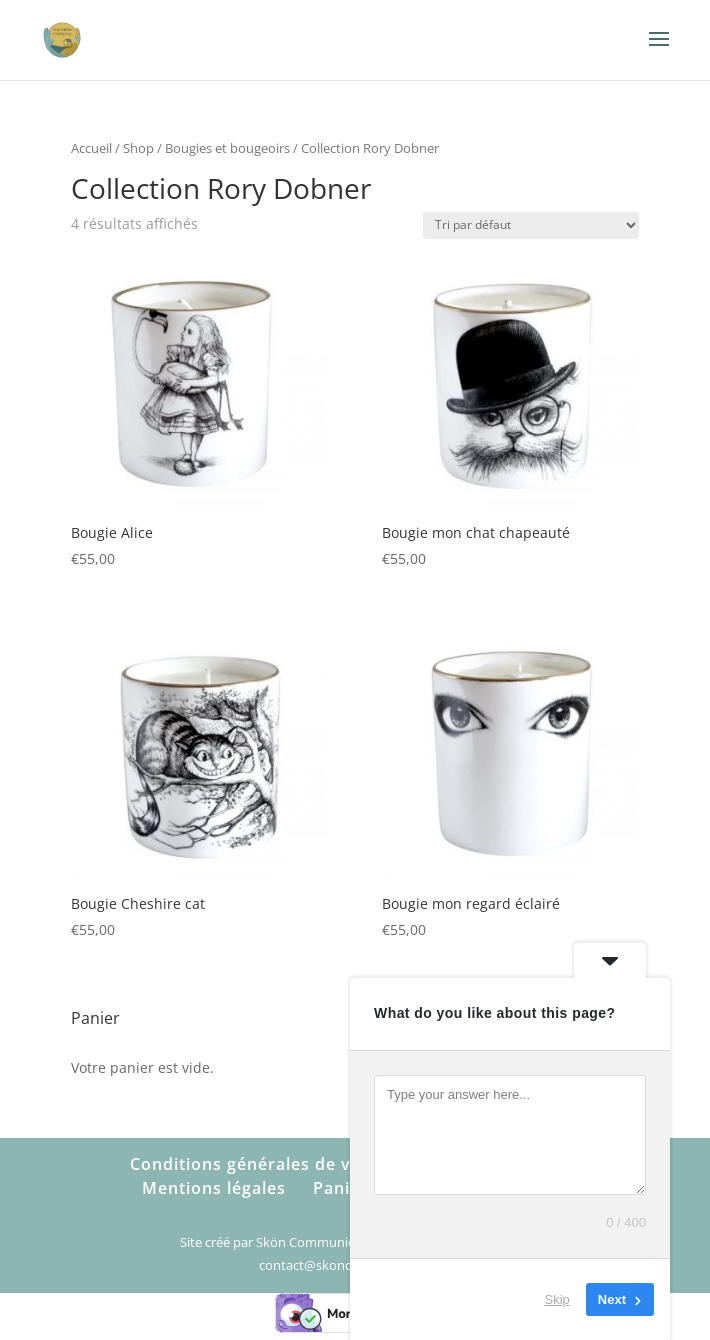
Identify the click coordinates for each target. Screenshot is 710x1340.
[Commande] (531, 225)
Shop (138, 148)
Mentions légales (214, 1188)
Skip (557, 1299)
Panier (340, 1188)
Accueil (91, 148)
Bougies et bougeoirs (227, 148)
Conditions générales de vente (259, 1164)
